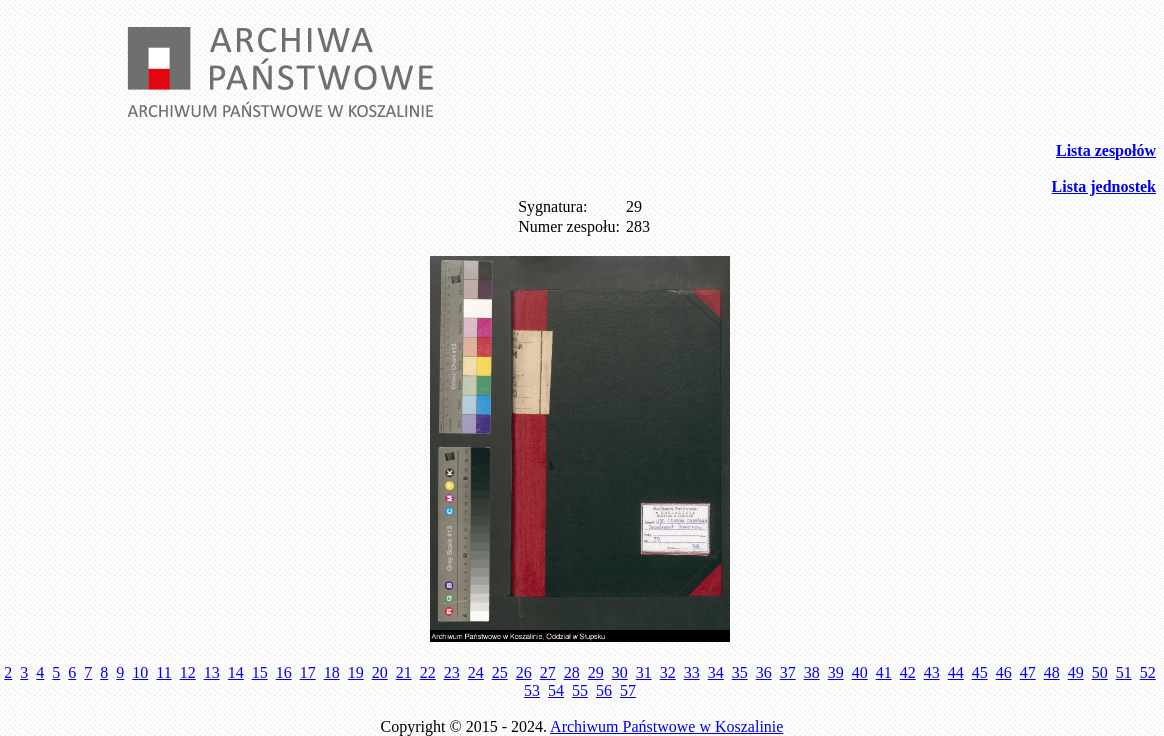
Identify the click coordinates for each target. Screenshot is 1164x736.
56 (604, 690)
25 (500, 672)
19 (356, 672)
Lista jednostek (1104, 186)
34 (716, 672)
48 (1052, 672)
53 (532, 690)
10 (140, 672)
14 (236, 672)
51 (1124, 672)
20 (380, 672)
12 (188, 672)
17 (308, 672)
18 (332, 672)
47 (1028, 672)
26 (524, 672)
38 (812, 672)
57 (628, 690)
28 (572, 672)
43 (932, 672)
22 (428, 672)
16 (284, 672)
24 (476, 672)
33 (692, 672)
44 (956, 672)
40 (860, 672)
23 (452, 672)
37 (788, 672)
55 (580, 690)
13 (212, 672)
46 (1004, 672)
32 (668, 672)
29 (596, 672)
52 (1148, 672)
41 (884, 672)
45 (980, 672)
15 (260, 672)
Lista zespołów (1106, 150)
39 (836, 672)
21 (404, 672)
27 (548, 672)
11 (163, 672)
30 (620, 672)
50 (1100, 672)
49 (1076, 672)
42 (908, 672)
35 (740, 672)
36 (764, 672)
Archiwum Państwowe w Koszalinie (666, 726)
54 (556, 690)
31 (644, 672)
